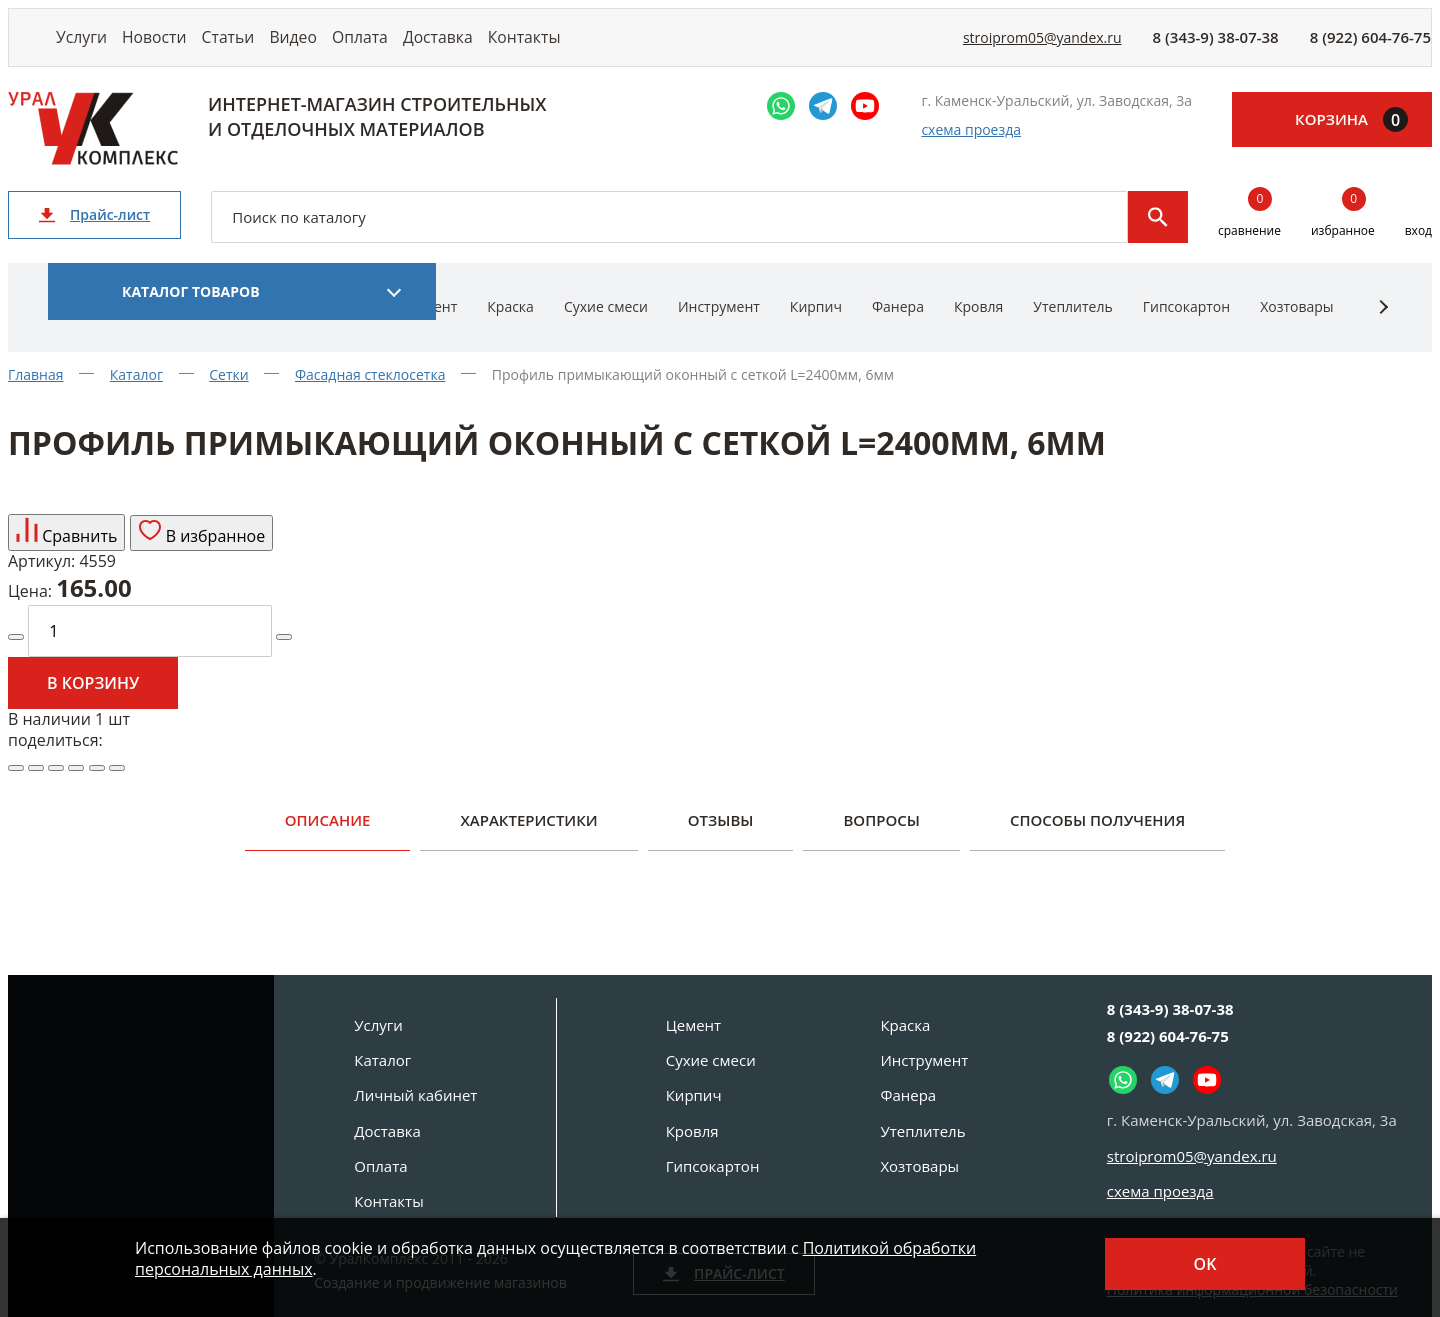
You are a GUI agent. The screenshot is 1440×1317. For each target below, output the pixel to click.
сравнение (1249, 236)
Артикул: (41, 583)
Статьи (277, 47)
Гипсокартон (1186, 327)
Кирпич (816, 327)
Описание (328, 841)
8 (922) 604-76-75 (1370, 48)
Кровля (978, 327)
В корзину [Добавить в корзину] (93, 705)
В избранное (202, 554)
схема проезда (971, 151)
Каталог (382, 1060)
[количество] (150, 653)
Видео (363, 47)
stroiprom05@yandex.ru (1042, 48)
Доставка (547, 47)
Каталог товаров (191, 312)
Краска (510, 327)
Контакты (651, 47)
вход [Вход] (1418, 251)
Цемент (693, 1025)
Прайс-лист (94, 235)
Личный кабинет (415, 1095)
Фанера (898, 327)
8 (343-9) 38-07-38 (1216, 48)
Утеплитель (1072, 327)
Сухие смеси (606, 327)
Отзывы (721, 841)
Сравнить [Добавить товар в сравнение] (66, 554)
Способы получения (1097, 841)
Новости (183, 47)
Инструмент (719, 327)
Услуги (91, 47)
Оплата (450, 47)
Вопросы (881, 841)
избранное (1343, 236)
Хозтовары (1296, 327)
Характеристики (528, 841)
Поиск (1158, 238)
